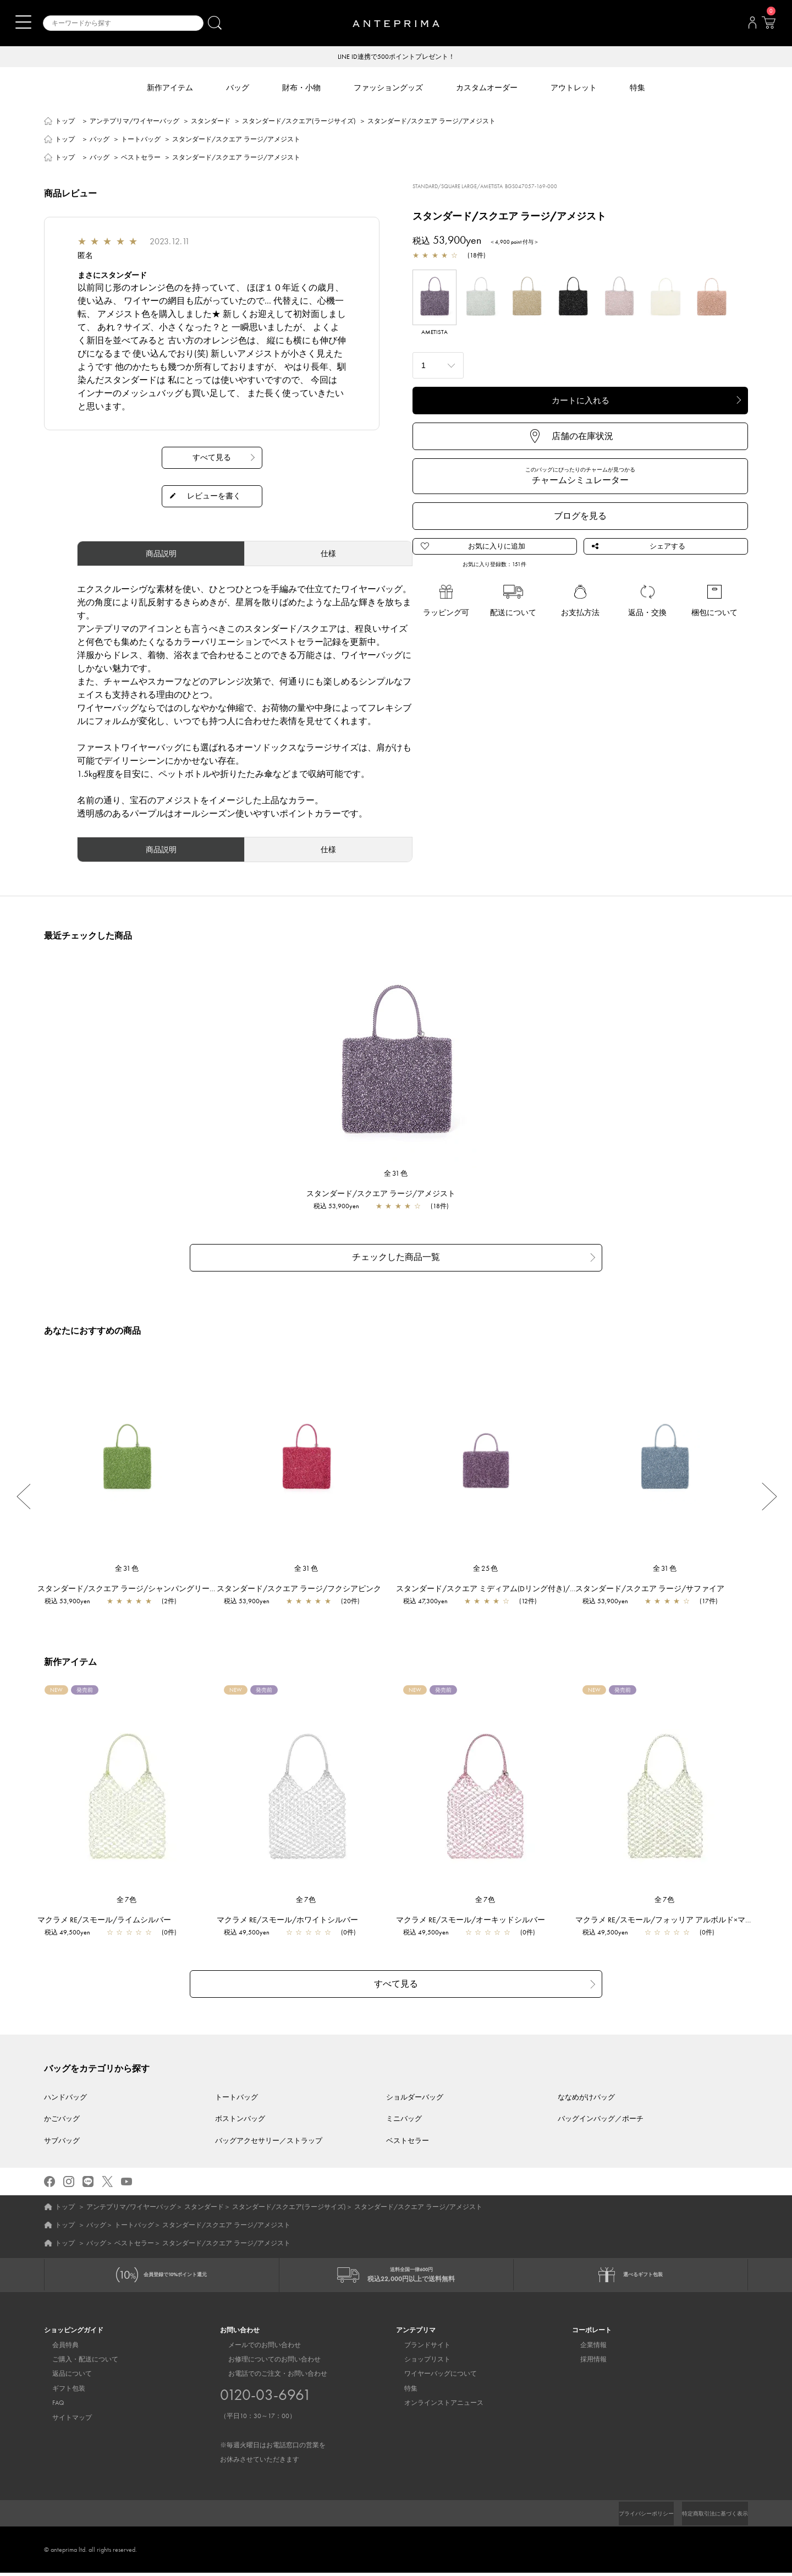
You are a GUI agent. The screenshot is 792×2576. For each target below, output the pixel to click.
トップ (65, 122)
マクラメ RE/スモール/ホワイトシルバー (293, 1917)
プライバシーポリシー (628, 2516)
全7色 (127, 1897)
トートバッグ (141, 140)
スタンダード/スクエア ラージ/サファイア (655, 1586)
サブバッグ (62, 2134)
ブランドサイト (419, 2348)
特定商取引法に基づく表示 (708, 2516)
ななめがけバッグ (586, 2091)
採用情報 (585, 2362)
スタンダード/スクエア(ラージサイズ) (299, 122)
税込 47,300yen (431, 1598)
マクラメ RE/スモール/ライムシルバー (110, 1917)
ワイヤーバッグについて (432, 2377)
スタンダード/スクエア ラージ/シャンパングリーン (133, 1586)
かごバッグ (62, 2113)
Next (769, 1494)
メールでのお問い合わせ (256, 2348)
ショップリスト (419, 2362)
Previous (22, 1494)
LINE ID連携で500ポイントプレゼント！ (396, 57)
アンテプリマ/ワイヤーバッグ (134, 122)
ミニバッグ (404, 2113)
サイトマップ (64, 2420)
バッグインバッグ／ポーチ (601, 2113)
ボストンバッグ (240, 2113)
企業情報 (585, 2348)
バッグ (99, 140)
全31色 (396, 1174)
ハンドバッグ (65, 2091)
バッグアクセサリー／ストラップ (268, 2134)
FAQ (50, 2406)
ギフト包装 (60, 2391)
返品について (64, 2377)
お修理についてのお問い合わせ (266, 2362)
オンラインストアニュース (435, 2406)
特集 (402, 2391)
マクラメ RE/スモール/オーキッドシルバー (476, 1917)
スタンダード (210, 122)
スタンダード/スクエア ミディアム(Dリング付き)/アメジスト (508, 1586)
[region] (396, 1064)
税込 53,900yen (342, 1207)
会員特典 (57, 2348)
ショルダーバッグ (414, 2091)
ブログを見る (580, 517)
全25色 (485, 1566)
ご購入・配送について (77, 2362)
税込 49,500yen (73, 1930)
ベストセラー (141, 158)
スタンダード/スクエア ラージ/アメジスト (386, 1194)
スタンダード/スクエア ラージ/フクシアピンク (304, 1586)
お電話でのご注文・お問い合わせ (273, 2420)
